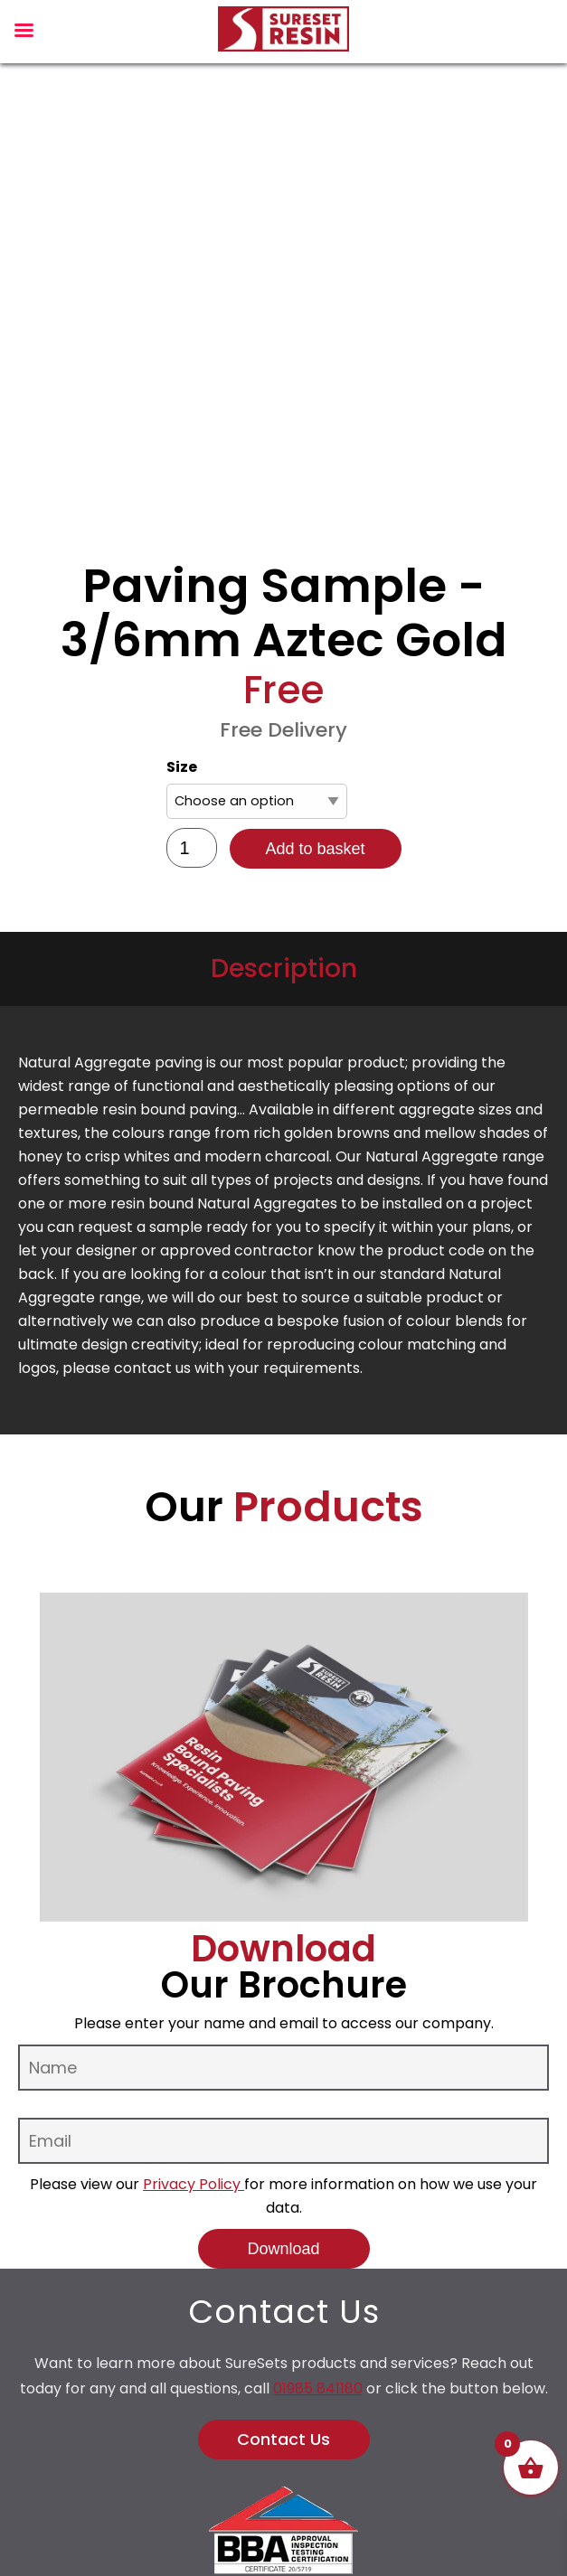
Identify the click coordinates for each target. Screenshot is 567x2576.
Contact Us (283, 2439)
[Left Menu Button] (24, 34)
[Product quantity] (191, 848)
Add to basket (314, 849)
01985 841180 (318, 2388)
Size (181, 767)
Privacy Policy (193, 2184)
